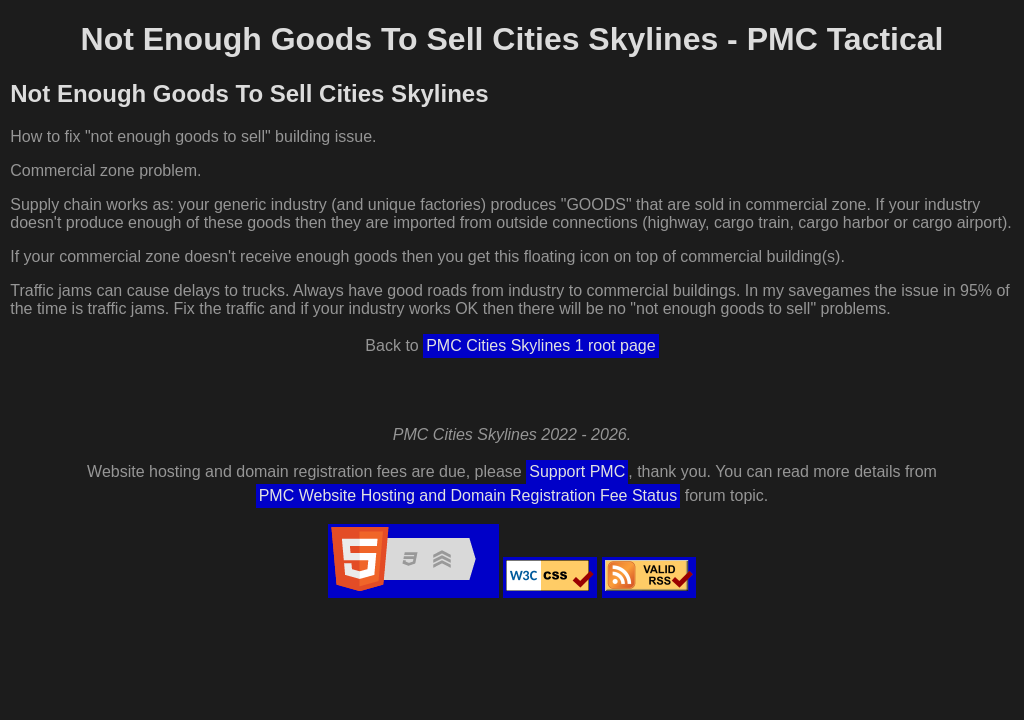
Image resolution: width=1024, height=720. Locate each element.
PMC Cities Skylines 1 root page (540, 345)
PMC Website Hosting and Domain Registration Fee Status (468, 495)
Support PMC (577, 471)
